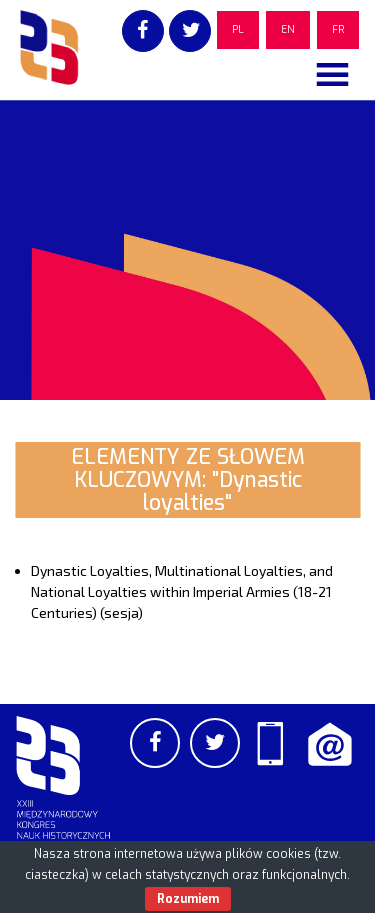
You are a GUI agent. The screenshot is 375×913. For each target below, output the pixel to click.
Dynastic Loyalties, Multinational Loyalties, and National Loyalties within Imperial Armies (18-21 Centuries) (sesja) (182, 591)
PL (238, 29)
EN (288, 29)
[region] (187, 250)
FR (338, 29)
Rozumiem (188, 899)
